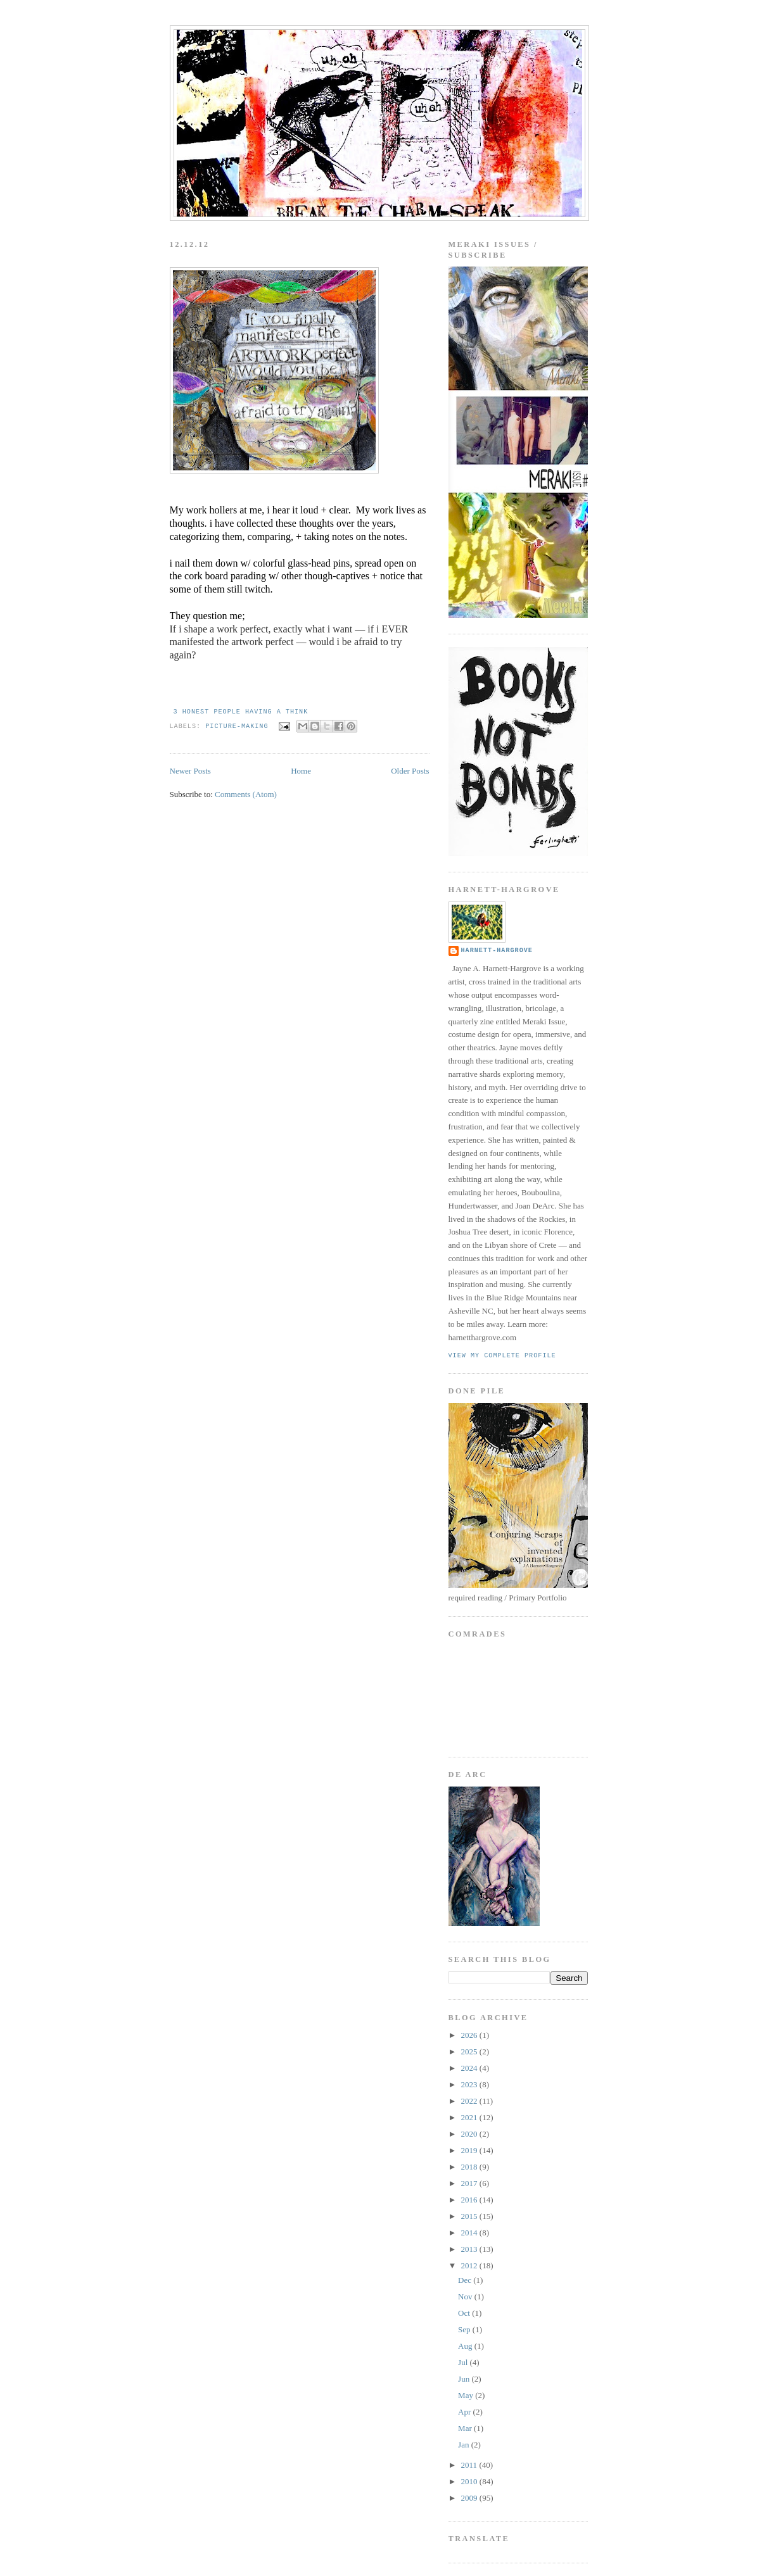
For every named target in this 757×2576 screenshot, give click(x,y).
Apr (465, 2411)
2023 (470, 2084)
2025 (470, 2051)
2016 (470, 2199)
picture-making (236, 726)
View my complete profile (502, 1355)
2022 (470, 2101)
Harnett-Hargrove (497, 950)
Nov (466, 2296)
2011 (470, 2465)
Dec (465, 2280)
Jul (463, 2362)
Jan (464, 2444)
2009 (470, 2498)
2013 (470, 2249)
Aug (466, 2346)
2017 (470, 2183)
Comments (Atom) (246, 794)
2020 (470, 2134)
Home (301, 771)
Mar (466, 2428)
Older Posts (410, 771)
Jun (464, 2379)
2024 (470, 2068)
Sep (465, 2329)
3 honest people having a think (241, 711)
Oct (465, 2313)
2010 (470, 2481)
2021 (470, 2117)
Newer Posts (190, 771)
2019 (470, 2150)
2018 (470, 2166)
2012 (470, 2265)
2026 (470, 2035)
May (466, 2395)
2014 (470, 2232)
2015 (470, 2216)
